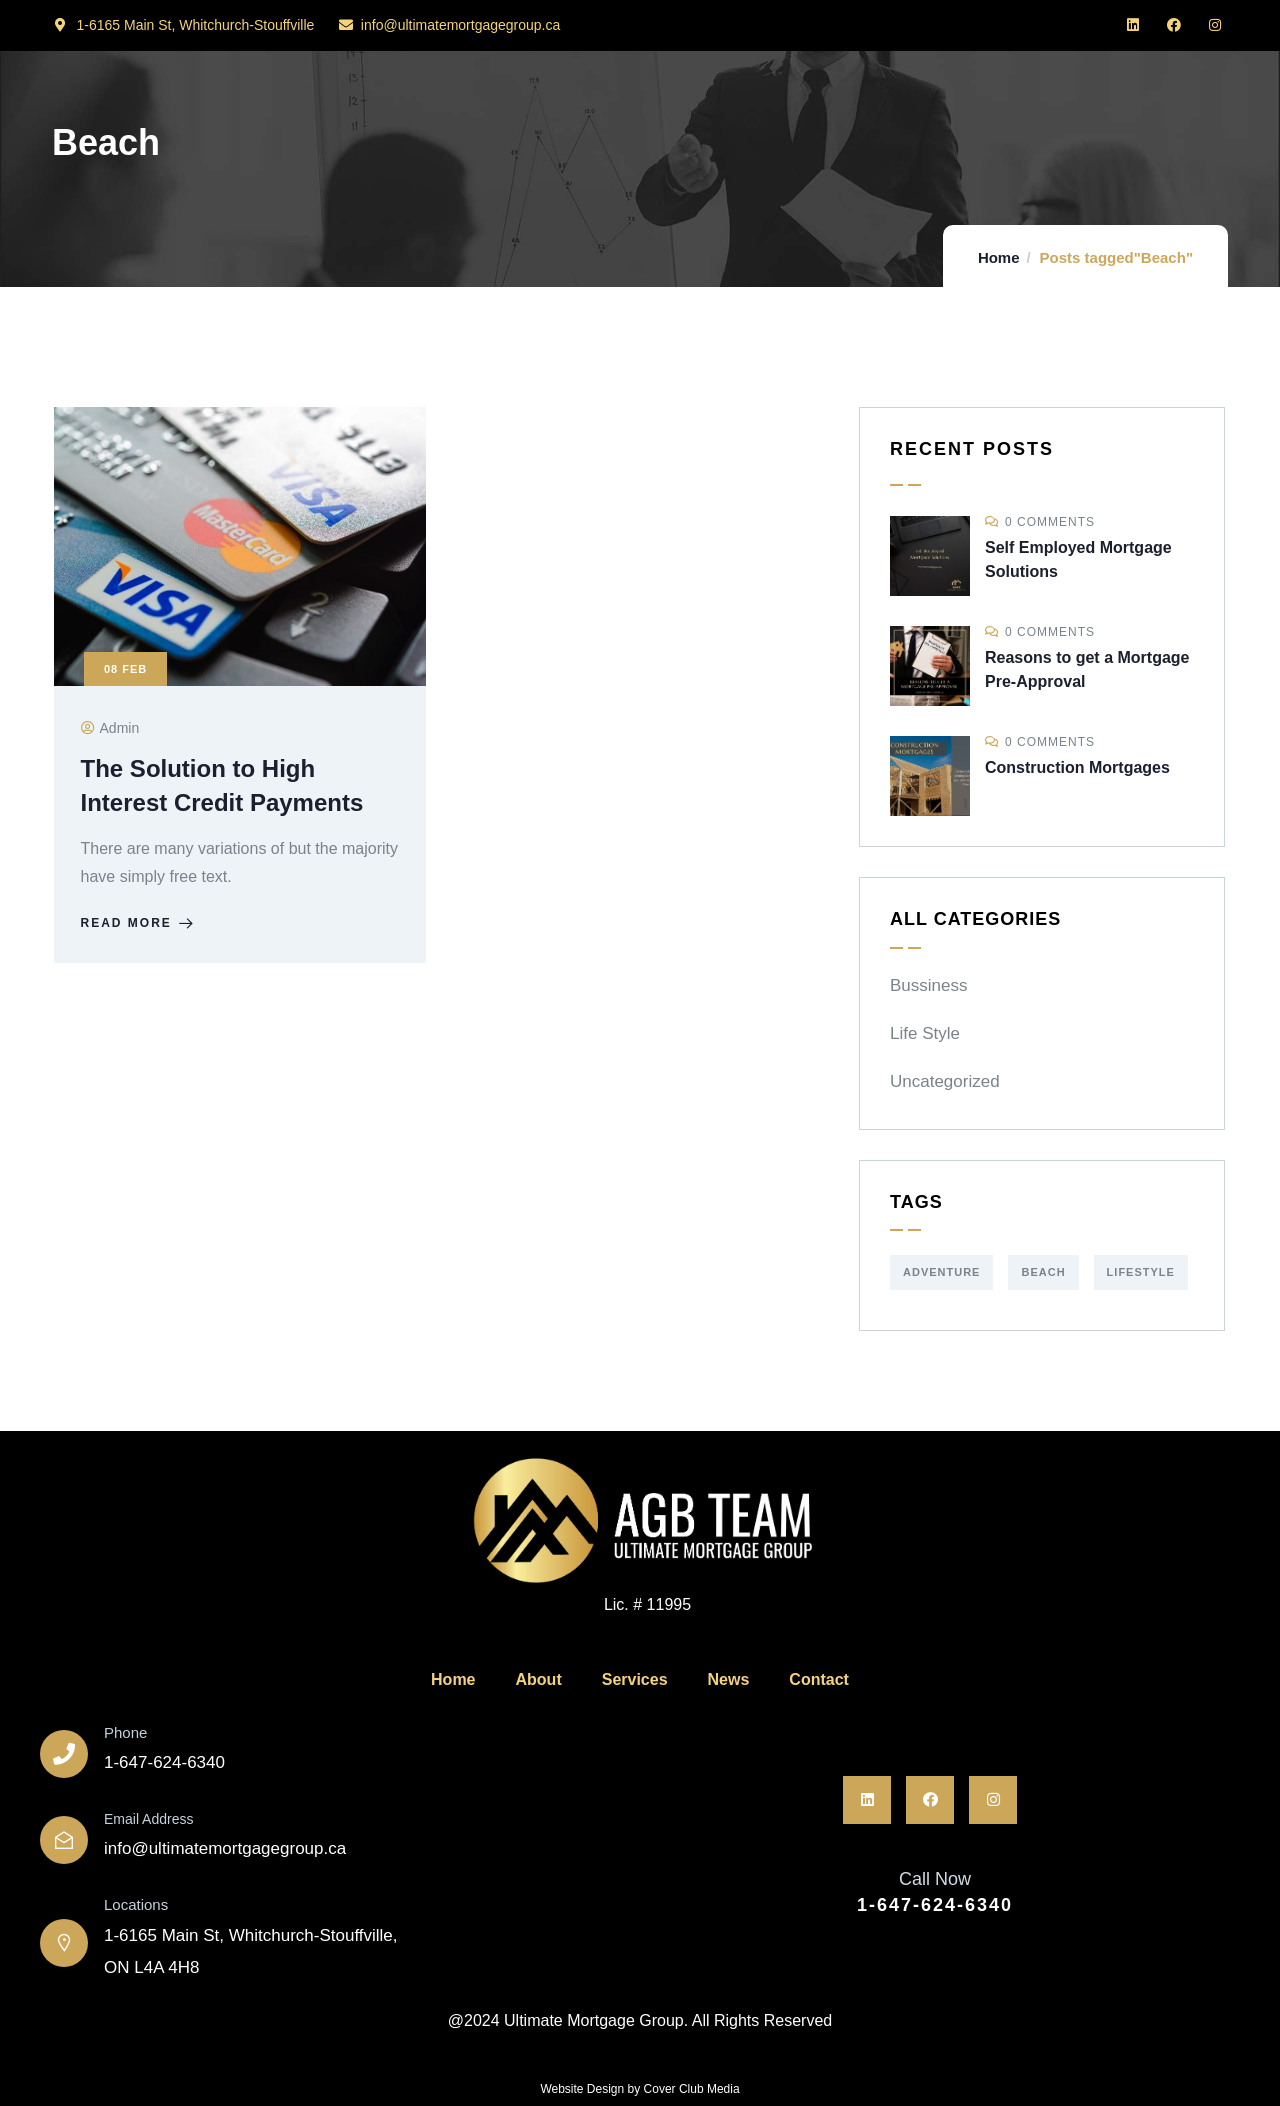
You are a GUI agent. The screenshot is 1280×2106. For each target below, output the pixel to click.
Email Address (148, 1819)
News (729, 1679)
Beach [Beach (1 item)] (1043, 1272)
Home (999, 257)
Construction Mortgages (1077, 767)
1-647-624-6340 (935, 1905)
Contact (819, 1679)
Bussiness (928, 985)
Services (635, 1679)
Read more (142, 930)
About (539, 1679)
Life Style (925, 1033)
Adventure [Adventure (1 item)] (941, 1272)
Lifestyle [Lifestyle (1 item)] (1141, 1272)
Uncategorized (945, 1081)
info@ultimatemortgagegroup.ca (225, 1848)
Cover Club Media (692, 2089)
